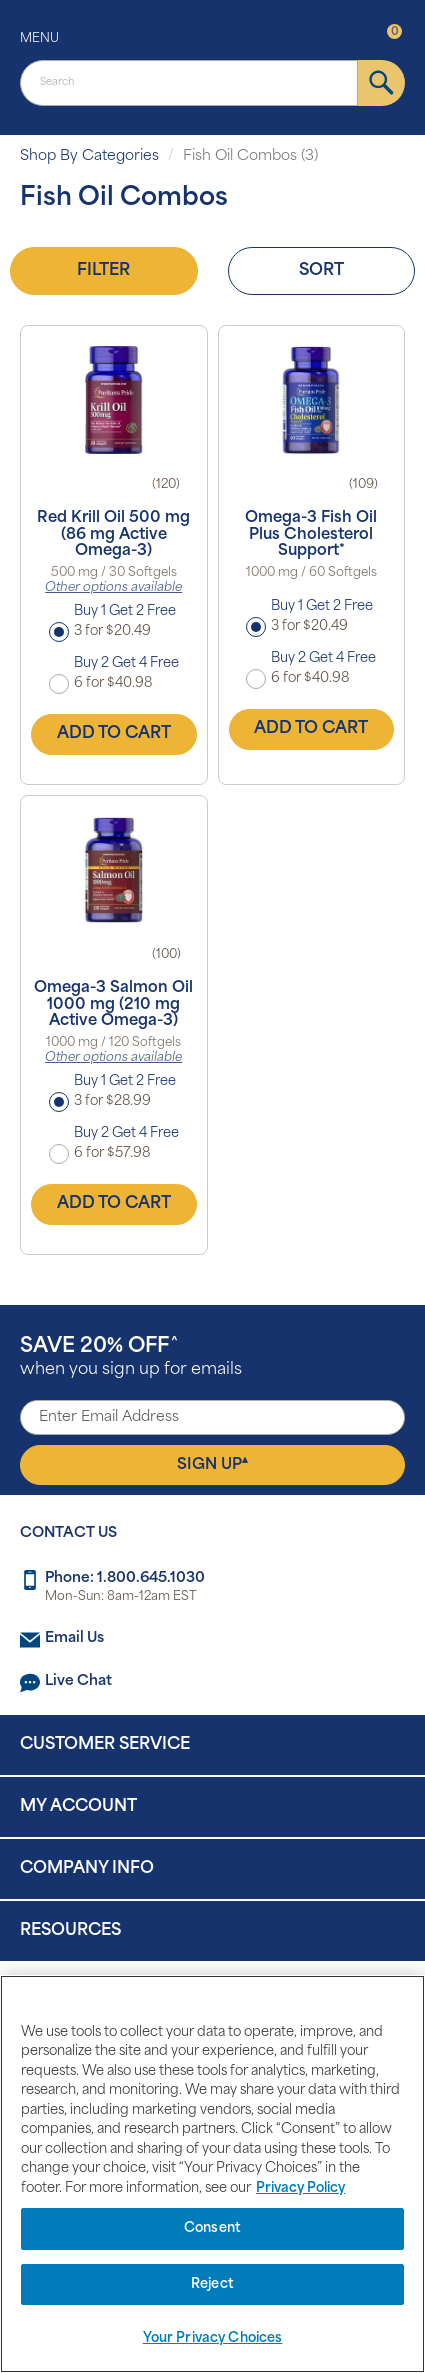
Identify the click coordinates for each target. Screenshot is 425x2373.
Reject (212, 2284)
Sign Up (212, 1464)
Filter (103, 271)
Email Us (74, 1638)
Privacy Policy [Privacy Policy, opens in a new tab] (300, 2188)
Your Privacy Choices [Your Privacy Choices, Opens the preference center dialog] (213, 2338)
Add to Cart (114, 734)
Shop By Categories (89, 156)
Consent (212, 2228)
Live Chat (78, 1681)
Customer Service (105, 1745)
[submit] (381, 83)
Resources (70, 1931)
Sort (321, 271)
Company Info (87, 1869)
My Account (78, 1807)
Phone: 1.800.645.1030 (125, 1578)
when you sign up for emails (131, 1357)
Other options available (113, 588)
